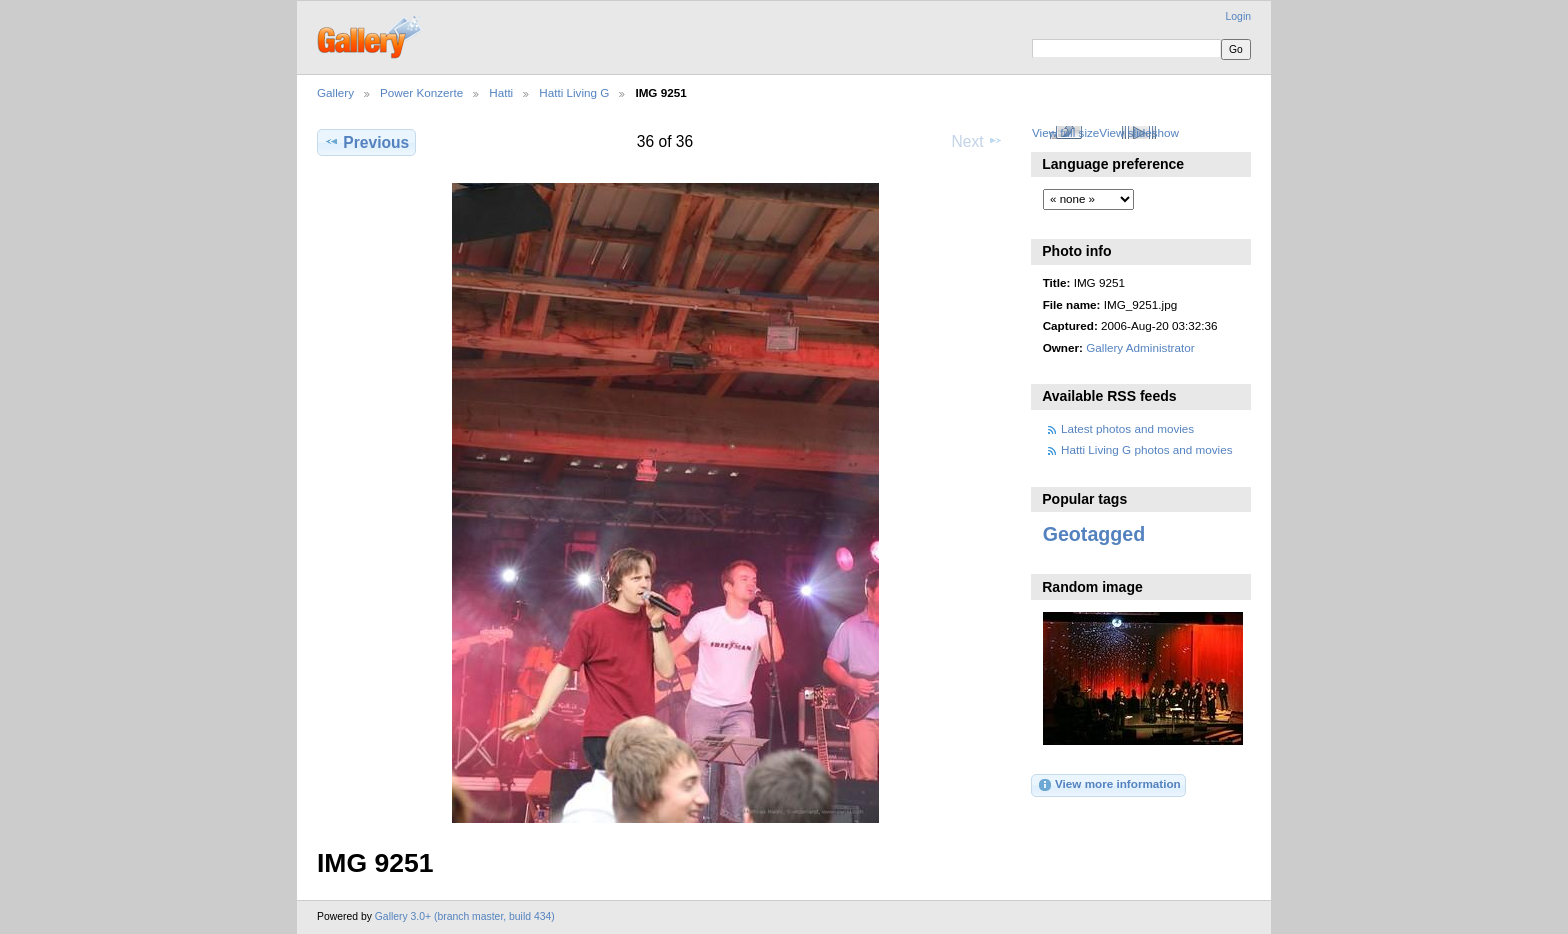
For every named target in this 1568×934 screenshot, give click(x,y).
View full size (1065, 132)
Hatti (501, 92)
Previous (366, 142)
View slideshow (1139, 132)
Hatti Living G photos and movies (1147, 449)
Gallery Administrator (1140, 347)
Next (977, 141)
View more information (1109, 785)
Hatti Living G (574, 92)
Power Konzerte (421, 92)
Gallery (335, 92)
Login (1238, 16)
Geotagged (1094, 534)
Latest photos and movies (1127, 428)
